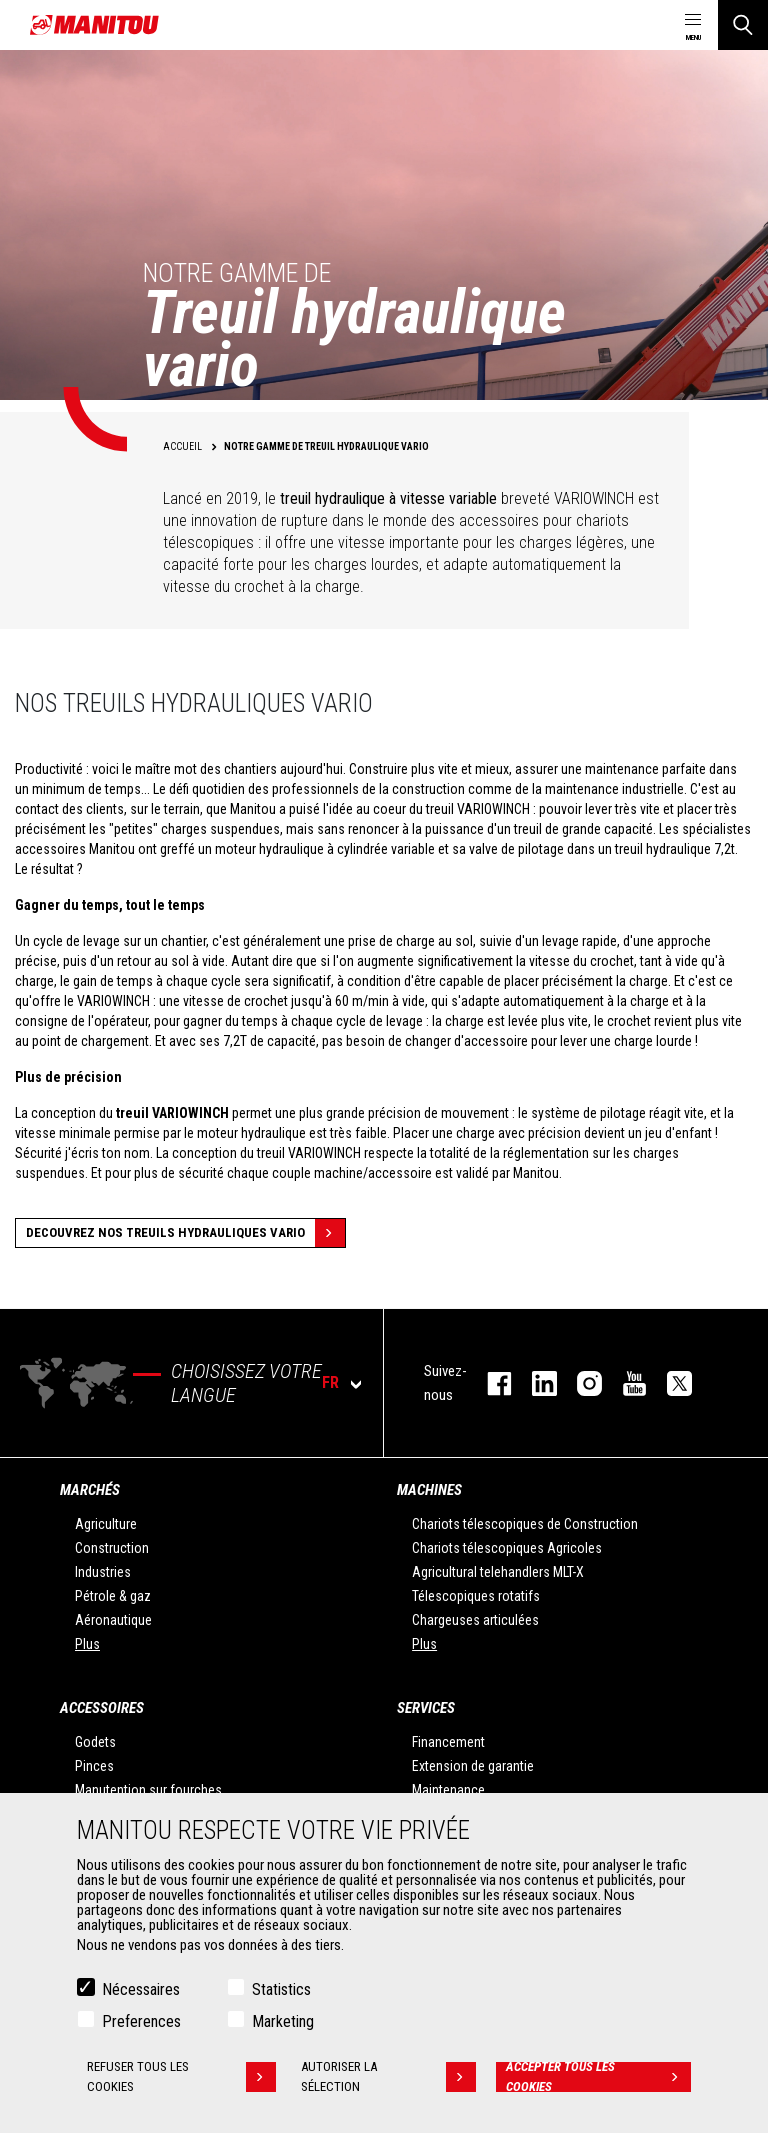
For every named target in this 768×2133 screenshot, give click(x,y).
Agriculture (106, 1524)
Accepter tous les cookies (598, 2077)
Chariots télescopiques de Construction (525, 1524)
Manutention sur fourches (148, 1790)
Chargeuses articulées (475, 1620)
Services (426, 1708)
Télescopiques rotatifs (476, 1596)
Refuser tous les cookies (181, 2077)
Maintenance (448, 1790)
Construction (112, 1548)
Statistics (281, 1989)
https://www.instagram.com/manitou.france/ (579, 1383)
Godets (95, 1742)
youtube (624, 1383)
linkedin (534, 1383)
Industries (103, 1572)
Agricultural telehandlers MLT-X (498, 1572)
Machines (429, 1490)
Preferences (141, 2021)
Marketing (283, 2021)
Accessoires (102, 1708)
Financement (448, 1742)
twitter (669, 1383)
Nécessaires (141, 1989)
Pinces (94, 1766)
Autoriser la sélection (388, 2077)
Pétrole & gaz (113, 1596)
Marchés (90, 1490)
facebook (489, 1383)
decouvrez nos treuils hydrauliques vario (185, 1233)
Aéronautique (113, 1620)
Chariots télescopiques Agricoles (507, 1548)
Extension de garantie (473, 1766)
